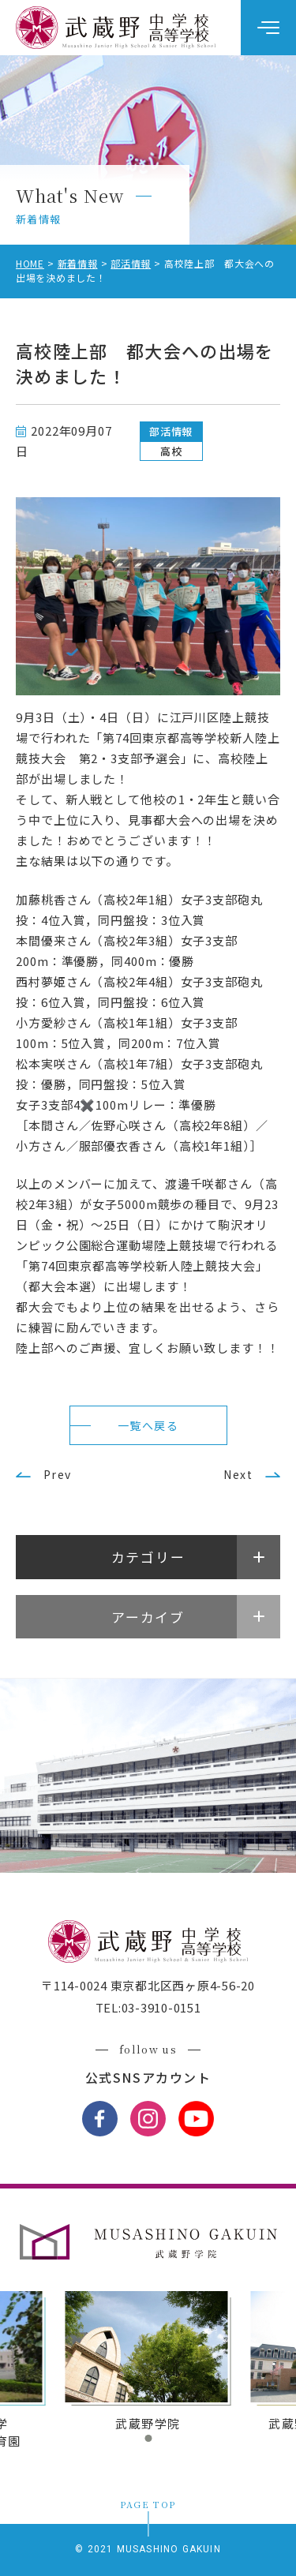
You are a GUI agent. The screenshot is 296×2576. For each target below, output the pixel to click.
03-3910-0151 (161, 2007)
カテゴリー (148, 1557)
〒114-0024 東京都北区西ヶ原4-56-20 (148, 1985)
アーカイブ (148, 1617)
